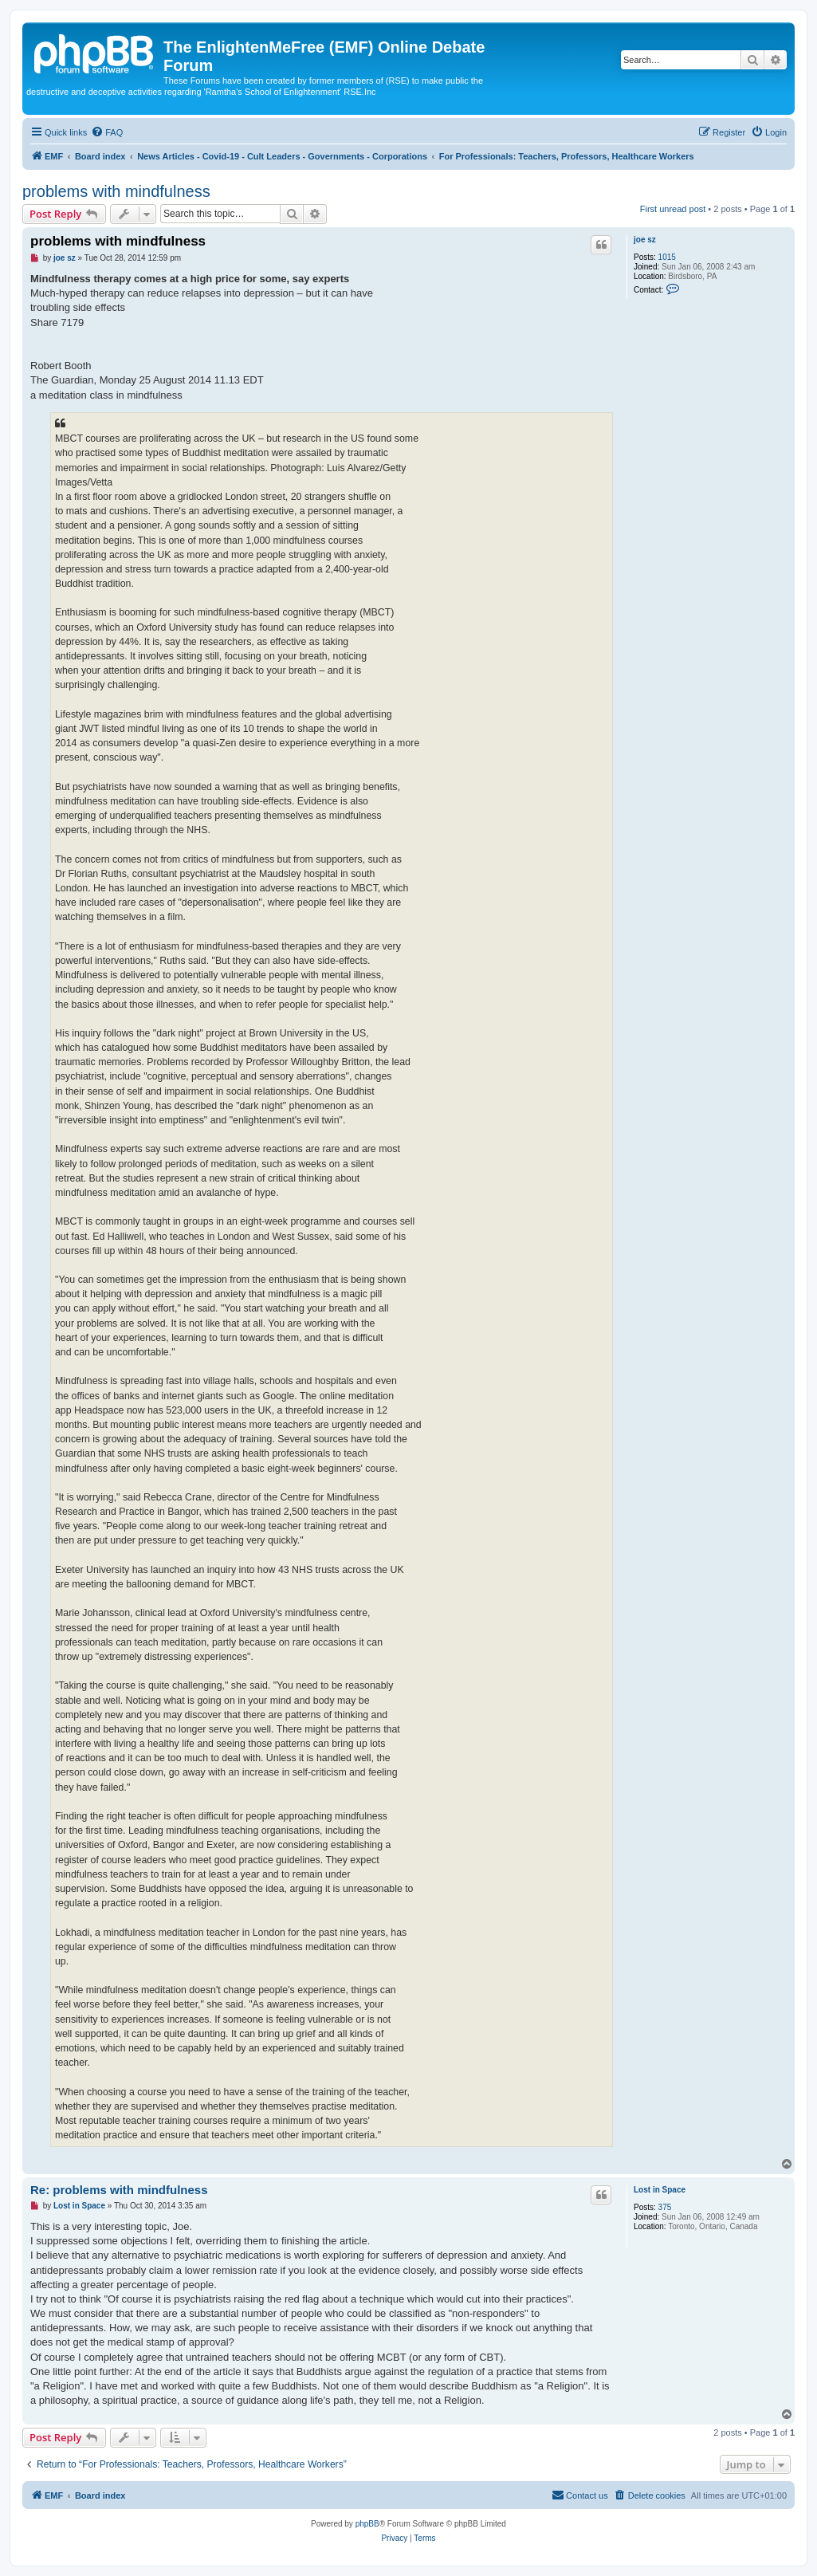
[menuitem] (107, 132)
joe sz (645, 239)
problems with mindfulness (116, 191)
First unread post (673, 209)
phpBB (367, 2523)
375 (665, 2207)
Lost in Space (659, 2189)
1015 (667, 257)
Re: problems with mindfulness (119, 2189)
